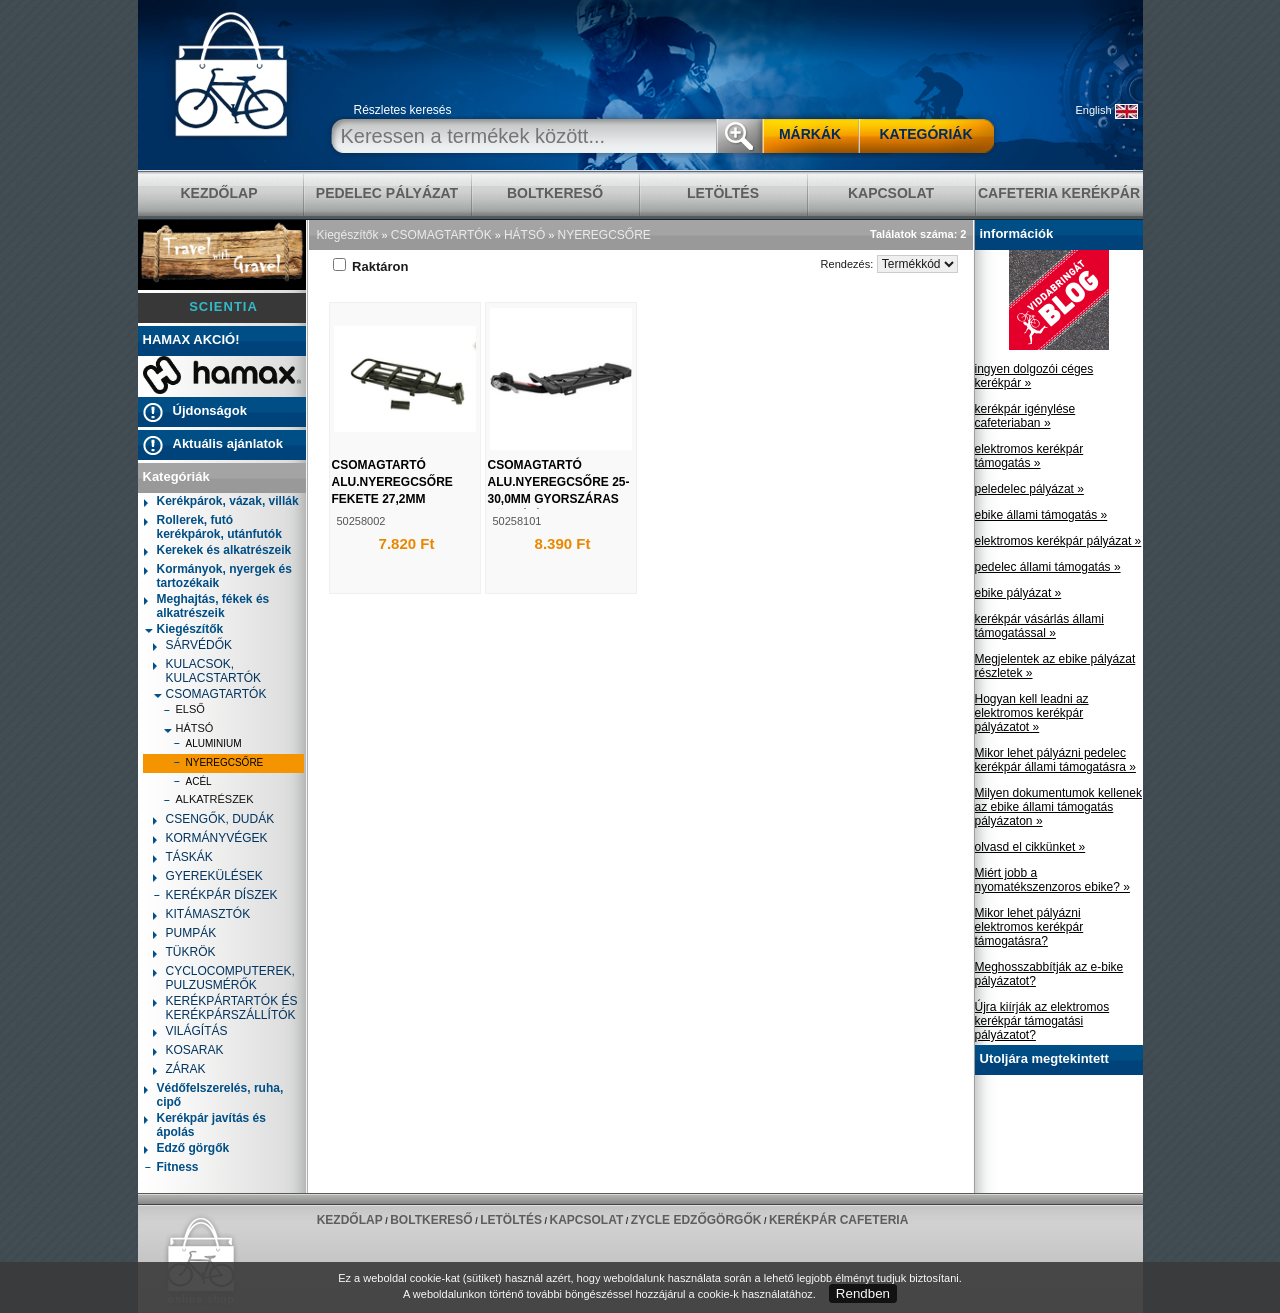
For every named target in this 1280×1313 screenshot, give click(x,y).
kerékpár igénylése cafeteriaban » (1025, 416)
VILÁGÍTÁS (190, 1032)
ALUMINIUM (207, 745)
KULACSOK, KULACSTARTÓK (207, 671)
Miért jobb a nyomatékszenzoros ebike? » (1052, 880)
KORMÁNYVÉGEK (210, 839)
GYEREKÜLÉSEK (208, 877)
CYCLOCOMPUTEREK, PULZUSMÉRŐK (224, 978)
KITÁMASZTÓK (202, 915)
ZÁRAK (179, 1070)
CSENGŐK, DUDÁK (214, 820)
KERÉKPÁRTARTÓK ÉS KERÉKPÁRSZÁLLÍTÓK (225, 1008)
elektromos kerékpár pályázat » (1058, 541)
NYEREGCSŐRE (218, 764)
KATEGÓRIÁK (925, 134)
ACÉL (192, 783)
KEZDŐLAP (219, 193)
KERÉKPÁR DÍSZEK (215, 896)
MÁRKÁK (810, 134)
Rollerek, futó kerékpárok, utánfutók (213, 527)
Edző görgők (187, 1149)
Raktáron (371, 266)
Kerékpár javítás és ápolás (205, 1125)
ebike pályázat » (1018, 593)
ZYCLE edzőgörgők (696, 1220)
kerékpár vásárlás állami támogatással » (1039, 626)
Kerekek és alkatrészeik (218, 551)
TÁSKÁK (183, 858)
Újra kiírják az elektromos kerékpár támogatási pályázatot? (1042, 1021)
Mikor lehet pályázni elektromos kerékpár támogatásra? (1029, 927)
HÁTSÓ (188, 728)
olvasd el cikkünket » (1030, 847)
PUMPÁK (185, 934)
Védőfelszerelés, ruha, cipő (214, 1095)
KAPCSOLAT (891, 193)
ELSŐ (184, 711)
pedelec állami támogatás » (1048, 567)
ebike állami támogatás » (1041, 515)
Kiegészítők (184, 629)
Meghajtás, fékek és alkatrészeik (207, 606)
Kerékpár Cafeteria (838, 1220)
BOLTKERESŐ (555, 193)
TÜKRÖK (184, 953)
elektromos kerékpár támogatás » (1029, 456)
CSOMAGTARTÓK (210, 694)
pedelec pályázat (387, 193)
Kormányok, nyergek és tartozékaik (218, 576)
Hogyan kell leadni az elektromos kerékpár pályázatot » (1032, 713)
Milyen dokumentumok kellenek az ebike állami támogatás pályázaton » (1058, 807)
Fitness (171, 1168)
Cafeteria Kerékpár (1059, 193)
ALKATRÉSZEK (208, 801)
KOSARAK (188, 1051)
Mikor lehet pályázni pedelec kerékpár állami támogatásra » (1055, 760)
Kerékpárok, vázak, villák (221, 502)
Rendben (863, 1293)
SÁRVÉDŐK (192, 646)
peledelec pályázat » (1029, 489)
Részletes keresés (403, 110)
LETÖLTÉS (723, 193)
